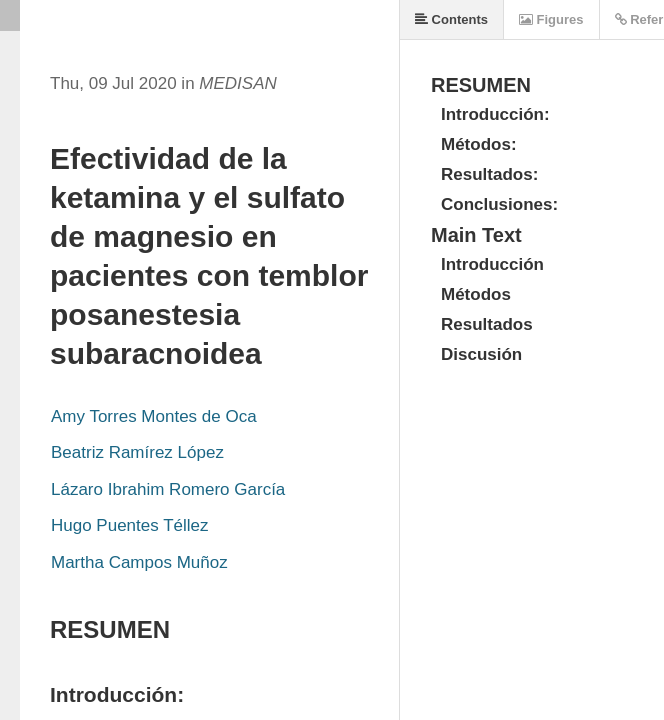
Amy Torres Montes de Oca (154, 416)
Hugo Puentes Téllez (130, 525)
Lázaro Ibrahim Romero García (168, 489)
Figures (551, 19)
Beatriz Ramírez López (137, 452)
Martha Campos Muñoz (139, 562)
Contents (451, 19)
